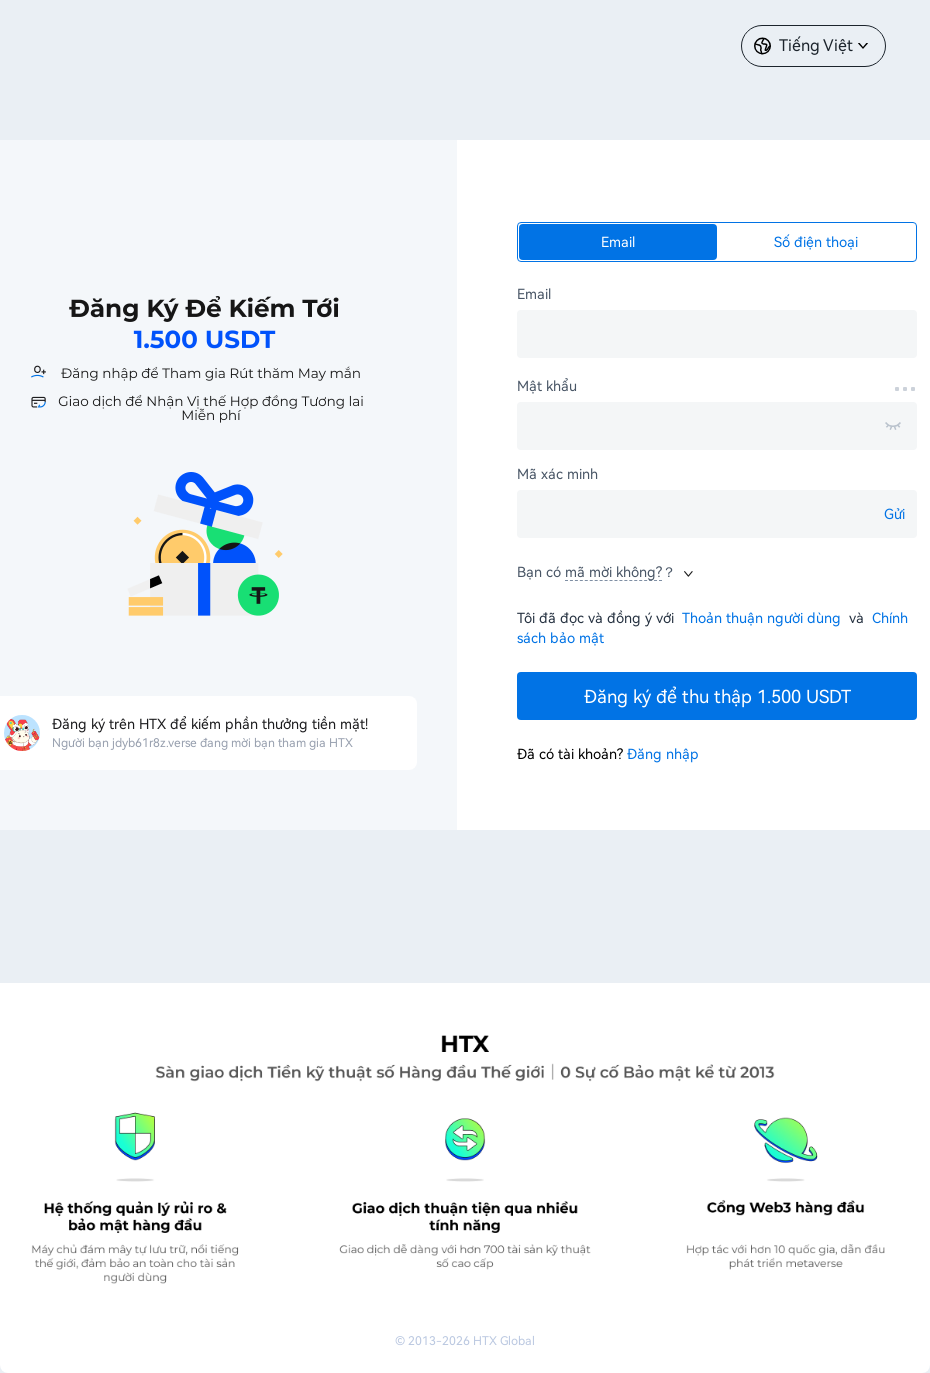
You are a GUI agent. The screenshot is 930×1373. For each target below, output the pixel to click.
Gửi (894, 514)
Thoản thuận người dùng (761, 618)
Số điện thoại (816, 242)
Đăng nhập (663, 754)
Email (618, 242)
